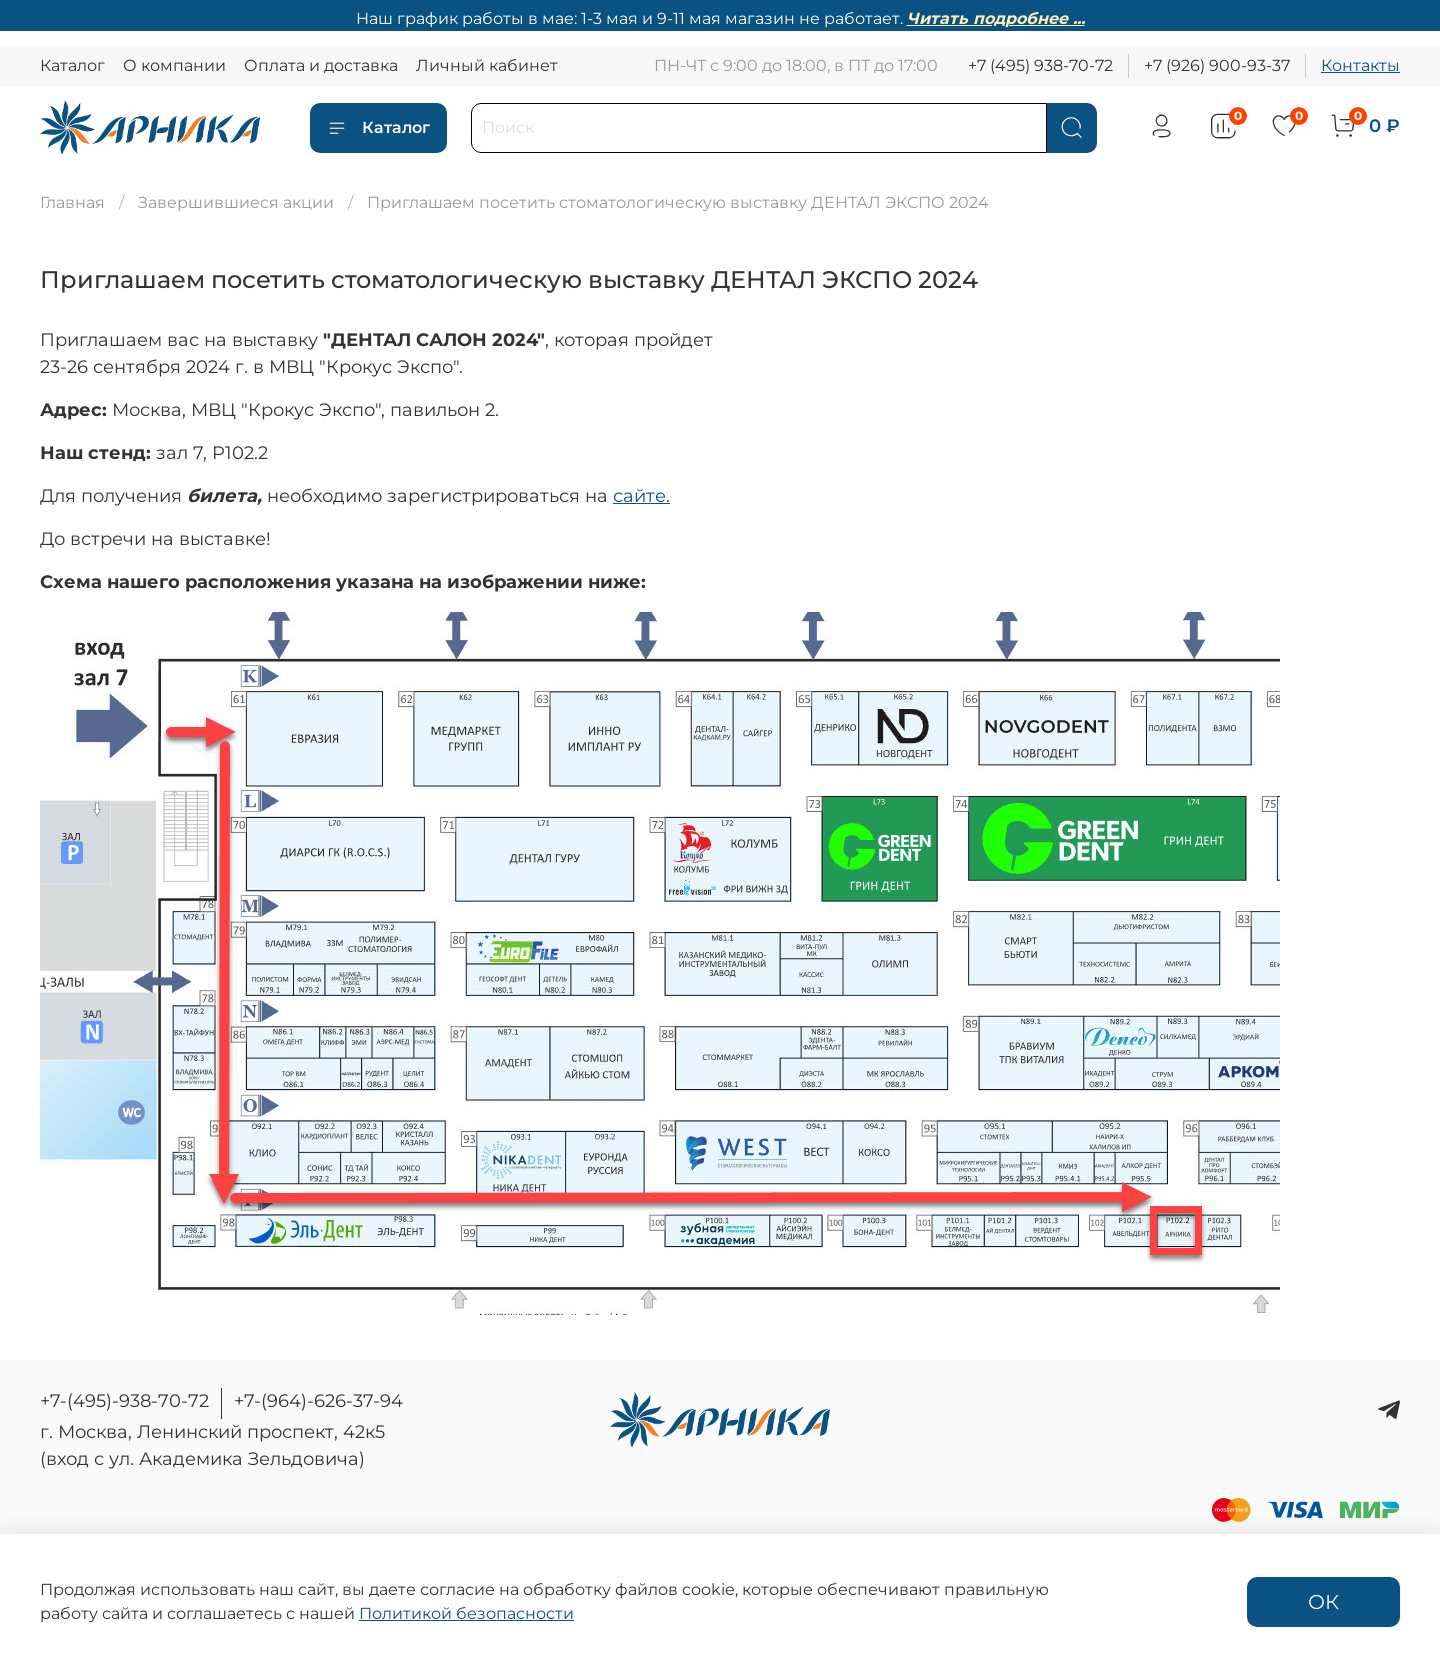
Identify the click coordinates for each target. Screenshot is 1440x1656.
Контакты (1360, 65)
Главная (72, 202)
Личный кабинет (487, 65)
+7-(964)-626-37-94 (318, 1401)
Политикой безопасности (466, 1613)
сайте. (641, 496)
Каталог (72, 65)
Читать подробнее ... (996, 18)
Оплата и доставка (321, 65)
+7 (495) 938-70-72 (1040, 65)
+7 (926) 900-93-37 (1217, 65)
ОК (1323, 1602)
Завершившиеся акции (236, 202)
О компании (174, 65)
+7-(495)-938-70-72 (124, 1401)
